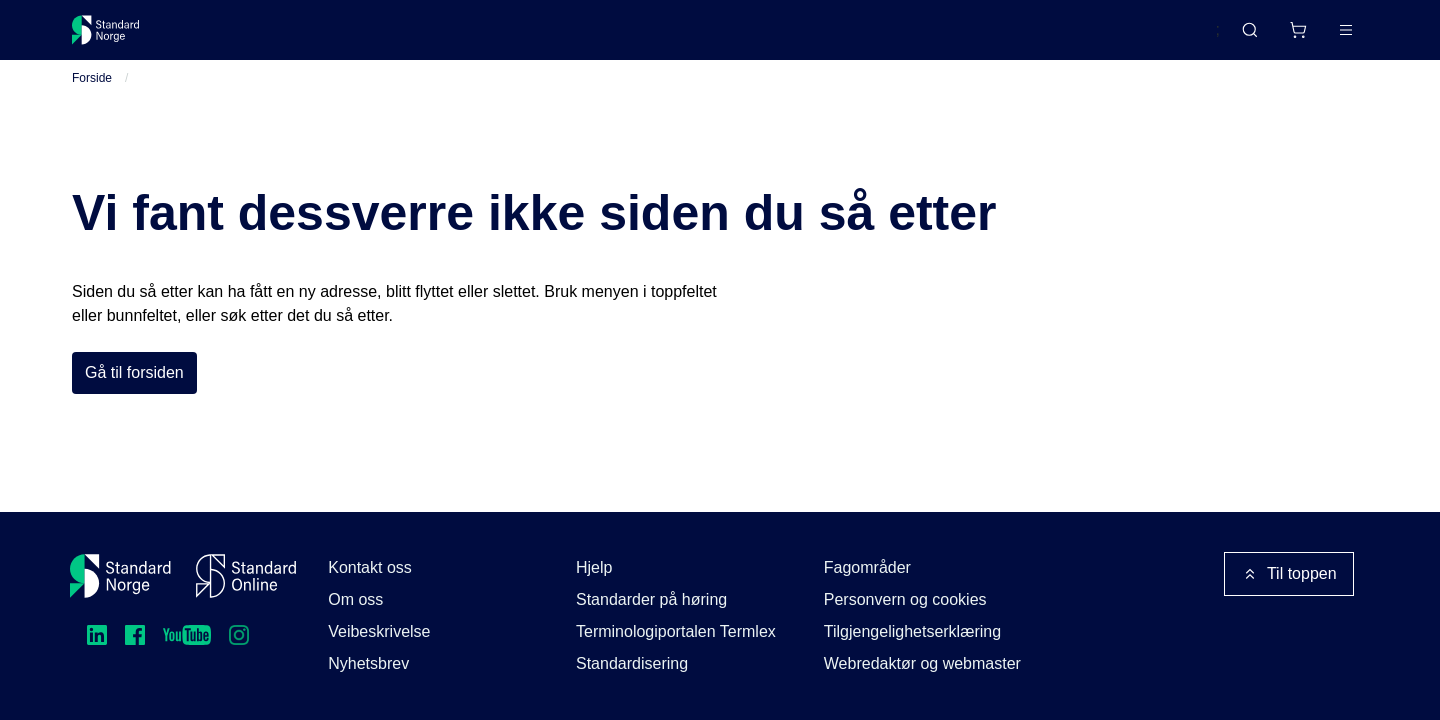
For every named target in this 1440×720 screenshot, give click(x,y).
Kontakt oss (370, 567)
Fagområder (867, 567)
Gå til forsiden (134, 396)
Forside (92, 101)
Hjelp (594, 567)
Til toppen (1289, 574)
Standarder (240, 37)
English (1156, 39)
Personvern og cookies (905, 599)
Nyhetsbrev (368, 663)
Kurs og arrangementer (533, 37)
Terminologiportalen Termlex (676, 631)
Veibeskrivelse (379, 631)
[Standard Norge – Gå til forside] (118, 38)
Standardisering (632, 663)
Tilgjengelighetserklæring (912, 631)
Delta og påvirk (366, 37)
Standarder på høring (651, 599)
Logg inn (1320, 37)
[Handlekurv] (1239, 38)
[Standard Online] (246, 576)
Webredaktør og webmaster (922, 663)
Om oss (355, 599)
